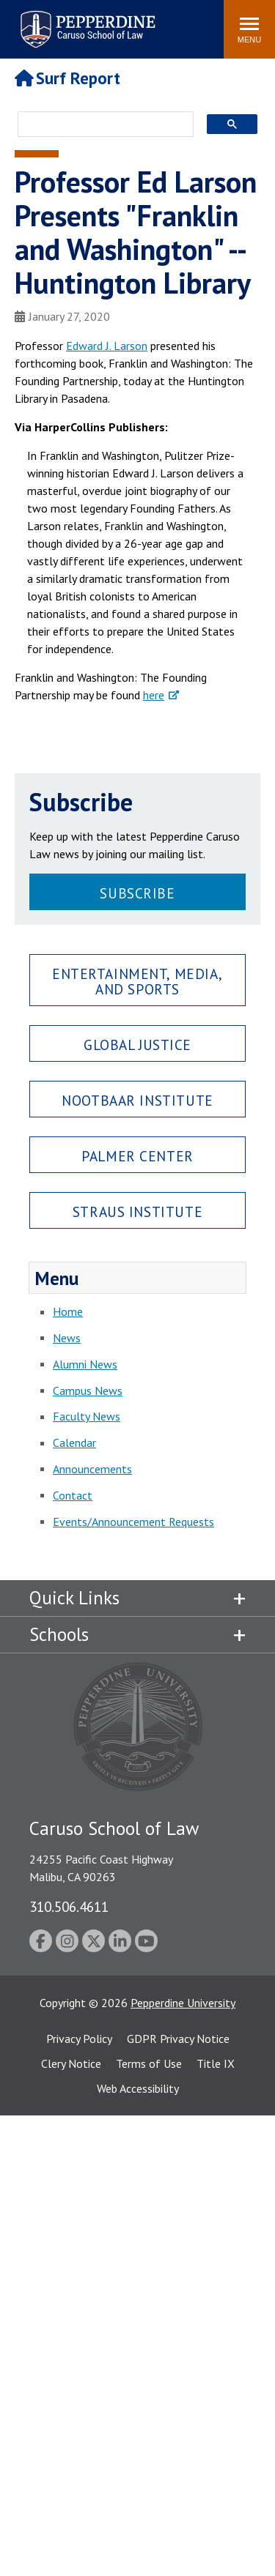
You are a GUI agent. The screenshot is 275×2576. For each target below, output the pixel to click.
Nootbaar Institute (137, 1100)
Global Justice (137, 1044)
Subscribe (137, 893)
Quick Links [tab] (74, 1597)
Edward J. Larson (106, 345)
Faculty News (86, 1416)
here (153, 695)
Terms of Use (149, 2063)
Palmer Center (137, 1156)
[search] (101, 125)
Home (68, 1311)
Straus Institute (137, 1211)
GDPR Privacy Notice (178, 2038)
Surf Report (67, 78)
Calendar (74, 1442)
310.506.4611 (69, 1906)
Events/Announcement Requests (133, 1521)
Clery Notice (71, 2063)
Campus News (87, 1390)
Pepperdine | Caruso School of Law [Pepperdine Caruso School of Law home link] (85, 20)
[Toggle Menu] (249, 29)
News (67, 1337)
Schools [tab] (59, 1634)
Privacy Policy (79, 2038)
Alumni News (85, 1364)
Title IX (216, 2063)
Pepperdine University (183, 2002)
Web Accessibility (138, 2088)
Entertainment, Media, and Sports (137, 981)
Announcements (92, 1469)
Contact (72, 1495)
